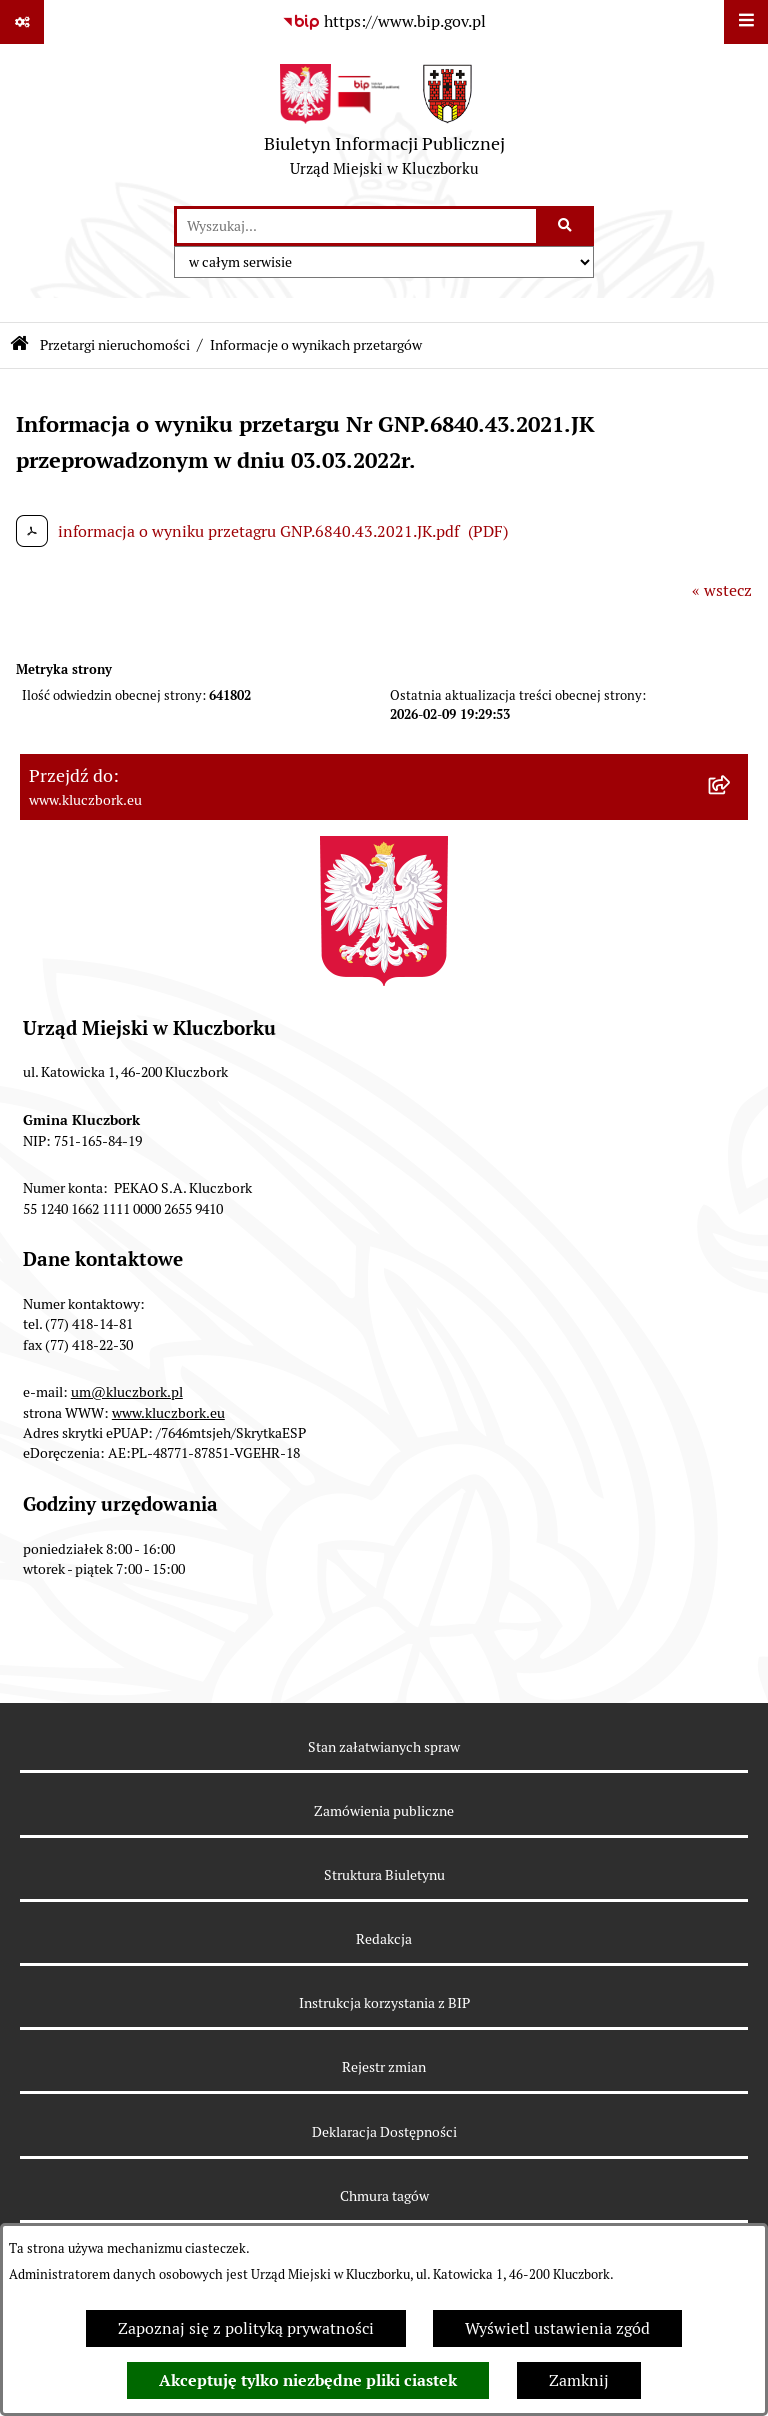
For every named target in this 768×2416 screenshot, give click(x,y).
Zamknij (579, 2380)
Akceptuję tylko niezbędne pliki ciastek (308, 2380)
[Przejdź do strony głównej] (384, 125)
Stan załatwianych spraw (384, 1747)
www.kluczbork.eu (168, 1413)
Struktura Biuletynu (384, 1875)
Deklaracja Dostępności (384, 2132)
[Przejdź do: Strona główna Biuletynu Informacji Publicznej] (19, 345)
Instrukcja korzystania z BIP (384, 2003)
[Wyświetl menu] (746, 22)
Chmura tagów (384, 2196)
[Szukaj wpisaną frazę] (566, 226)
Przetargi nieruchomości (115, 345)
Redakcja (384, 1939)
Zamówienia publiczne (384, 1811)
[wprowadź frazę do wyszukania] (356, 226)
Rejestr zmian (384, 2067)
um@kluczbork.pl (127, 1392)
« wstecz (722, 590)
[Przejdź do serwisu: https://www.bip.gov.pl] (384, 22)
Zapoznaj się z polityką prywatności (246, 2328)
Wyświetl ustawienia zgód (557, 2328)
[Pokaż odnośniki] (22, 22)
